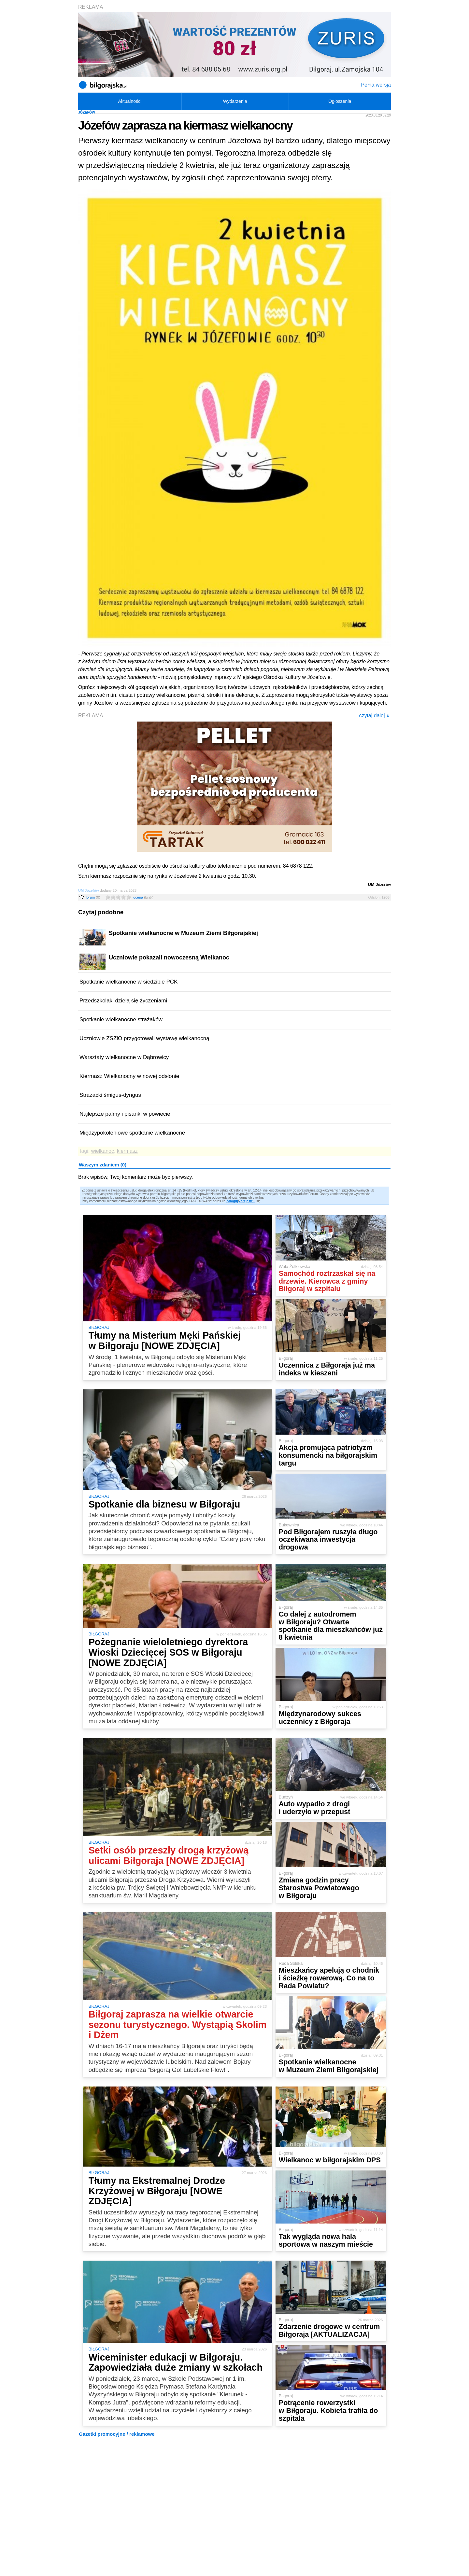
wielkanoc (102, 1151)
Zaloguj (232, 1201)
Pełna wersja (376, 85)
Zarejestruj (247, 1201)
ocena (143, 897)
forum (93, 897)
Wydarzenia (235, 101)
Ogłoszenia (339, 101)
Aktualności (129, 101)
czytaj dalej (374, 715)
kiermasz (127, 1151)
